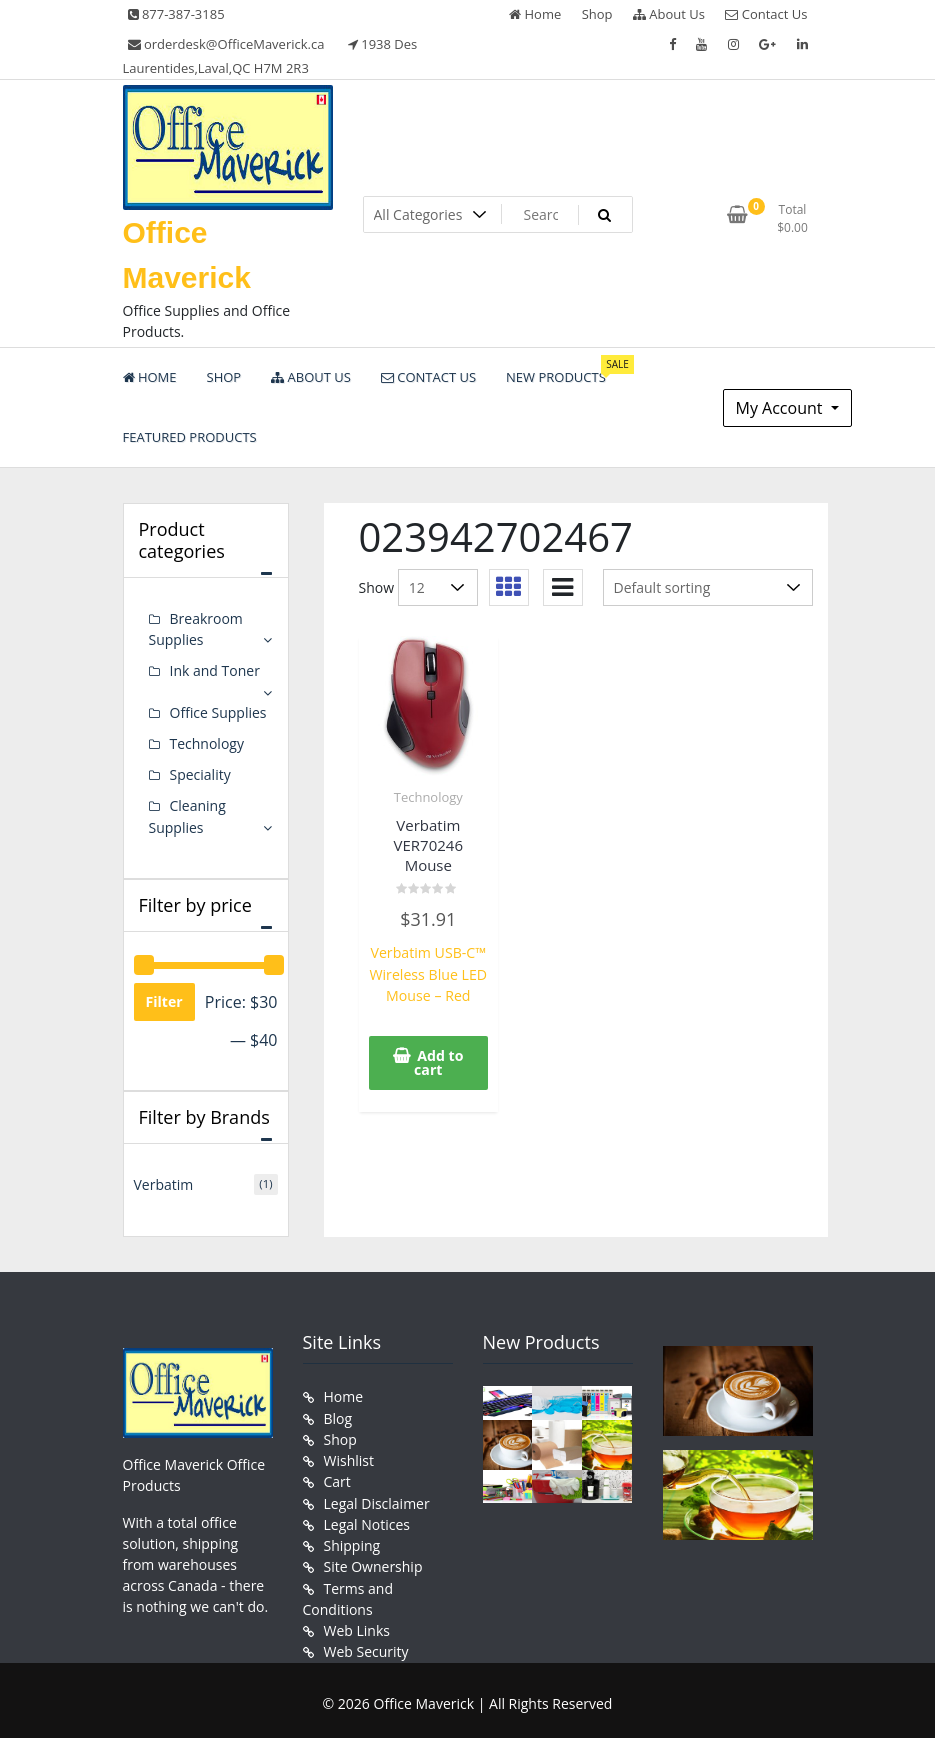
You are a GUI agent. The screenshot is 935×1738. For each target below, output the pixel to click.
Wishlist (349, 1457)
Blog (338, 1415)
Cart (337, 1478)
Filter (164, 999)
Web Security (366, 1646)
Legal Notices (367, 1520)
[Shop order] (708, 587)
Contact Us (766, 14)
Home (535, 14)
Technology (428, 797)
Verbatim (164, 1182)
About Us (669, 14)
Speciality (200, 773)
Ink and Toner (215, 670)
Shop (597, 14)
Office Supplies (218, 711)
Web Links (357, 1625)
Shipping (352, 1541)
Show (377, 587)
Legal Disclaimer (377, 1499)
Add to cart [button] (438, 1061)
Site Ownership (373, 1562)
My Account (781, 408)
